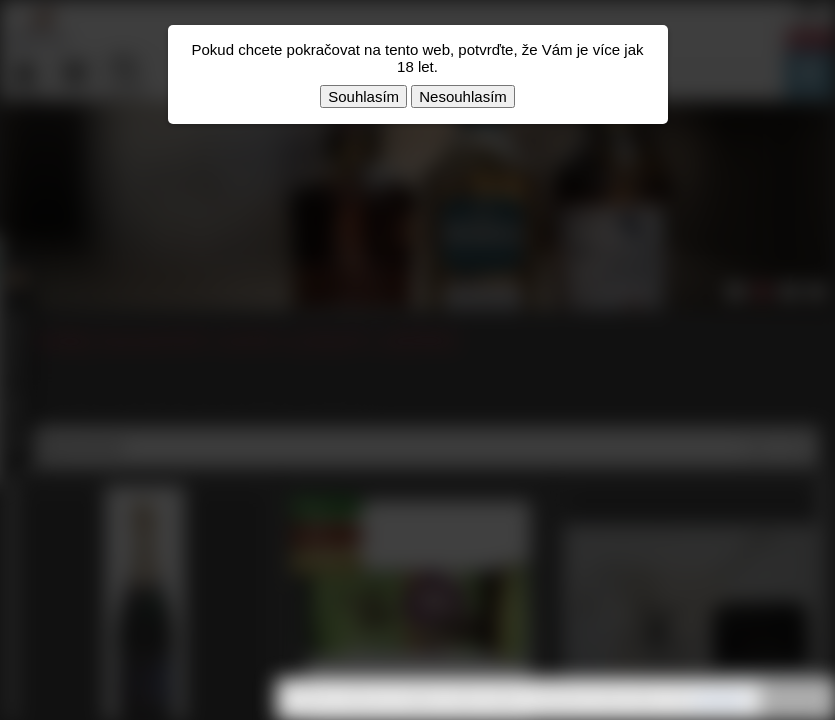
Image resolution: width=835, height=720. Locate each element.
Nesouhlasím (463, 96)
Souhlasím (363, 96)
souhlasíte (719, 699)
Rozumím (795, 700)
